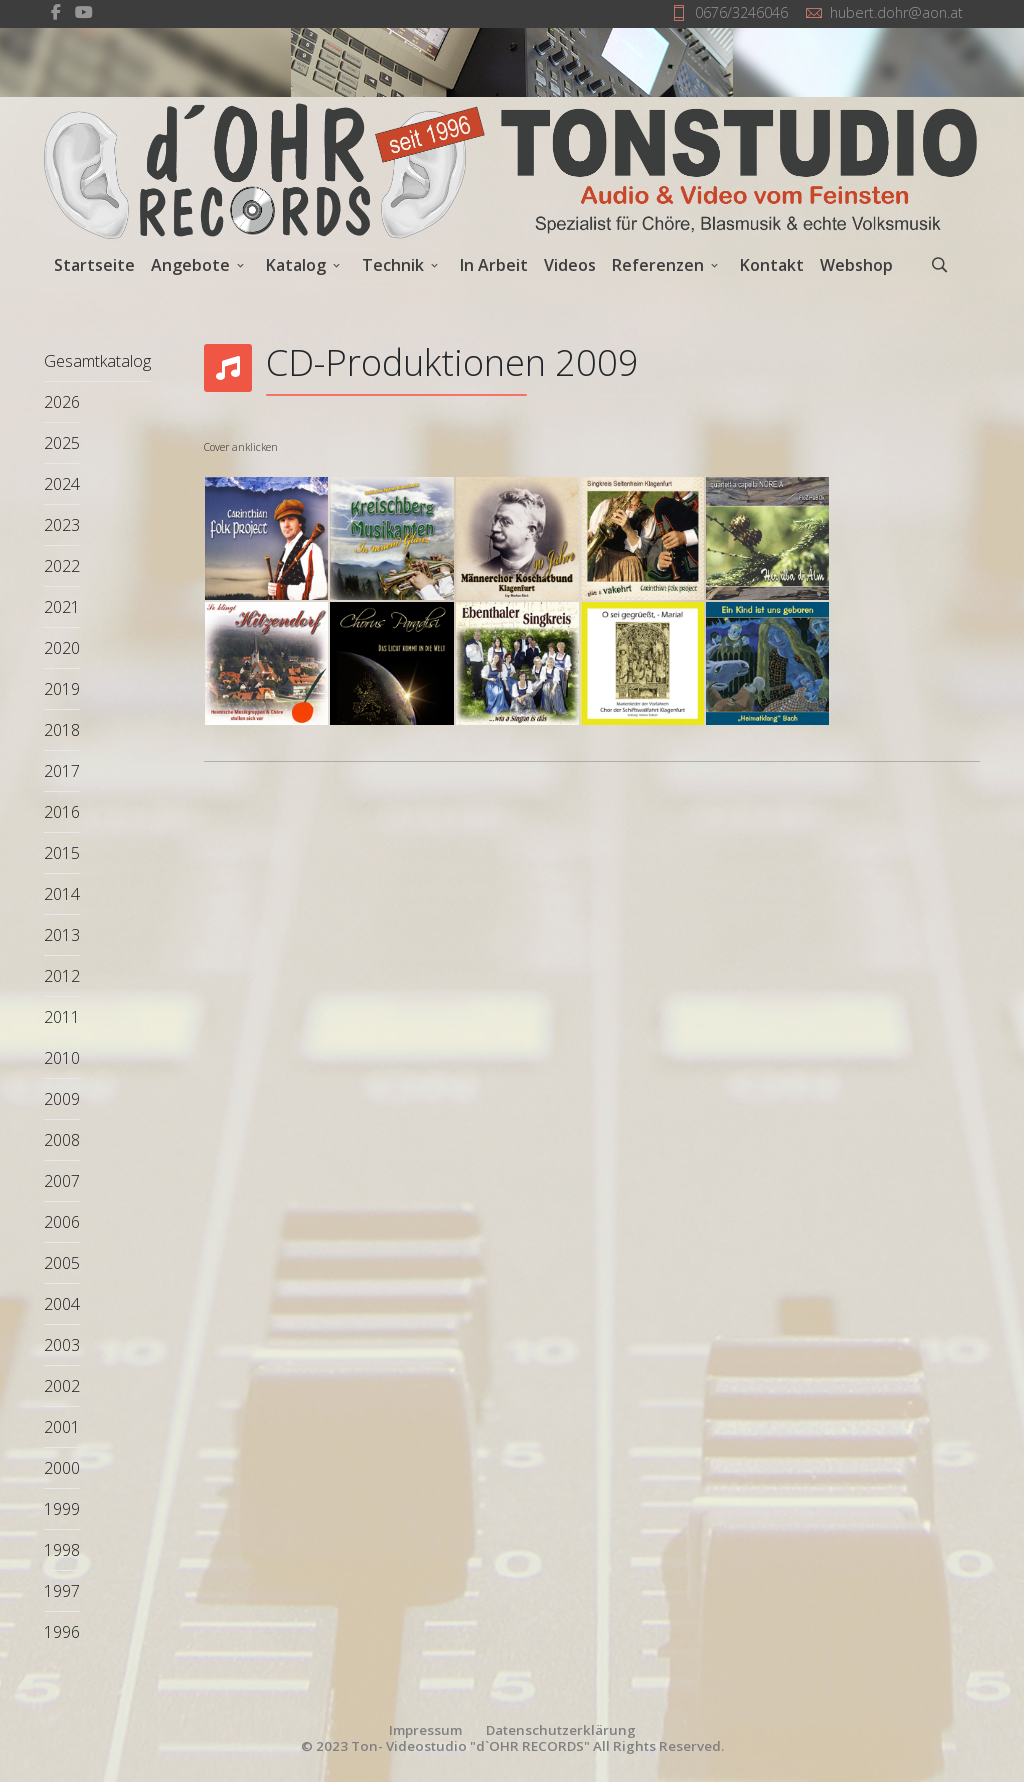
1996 (62, 1632)
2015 (62, 853)
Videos (570, 265)
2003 (62, 1345)
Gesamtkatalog (97, 361)
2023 (62, 525)
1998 (62, 1550)
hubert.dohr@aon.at (896, 12)
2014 (62, 894)
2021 (62, 607)
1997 (62, 1591)
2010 (62, 1058)
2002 (62, 1386)
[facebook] (56, 12)
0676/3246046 (741, 12)
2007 (62, 1181)
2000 (62, 1468)
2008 (62, 1140)
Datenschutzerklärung (561, 1730)
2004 (62, 1304)
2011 (62, 1017)
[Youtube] (84, 12)
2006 (62, 1222)
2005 (62, 1263)
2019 (62, 689)
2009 (62, 1099)
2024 (62, 484)
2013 (62, 935)
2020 (62, 648)
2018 (62, 730)
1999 (62, 1509)
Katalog (296, 265)
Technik (393, 265)
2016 (62, 812)
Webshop (856, 265)
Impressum (425, 1730)
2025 (62, 443)
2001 (62, 1427)
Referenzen (658, 265)
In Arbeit (494, 265)
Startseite (94, 265)
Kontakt (772, 265)
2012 (62, 976)
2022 (62, 566)
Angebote (190, 265)
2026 (62, 402)
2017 (62, 771)
